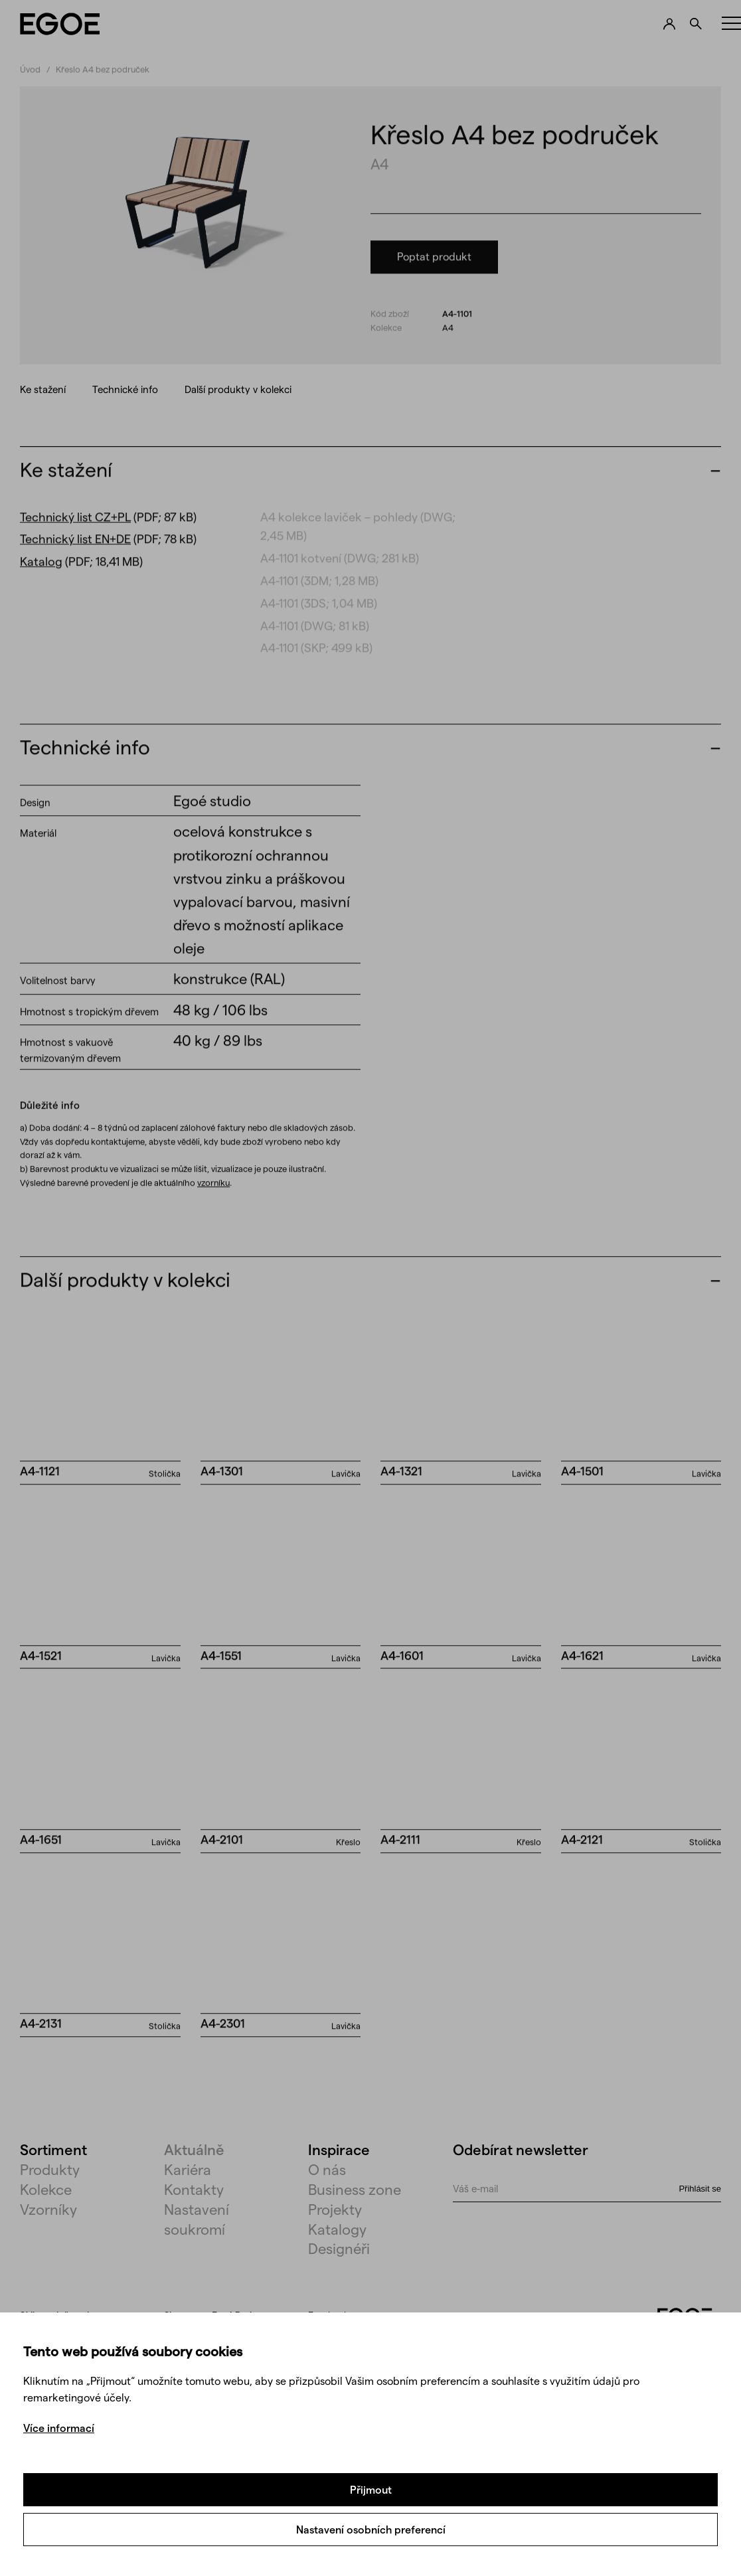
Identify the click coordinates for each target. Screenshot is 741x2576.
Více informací (58, 2427)
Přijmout (371, 2489)
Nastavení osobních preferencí (371, 2529)
